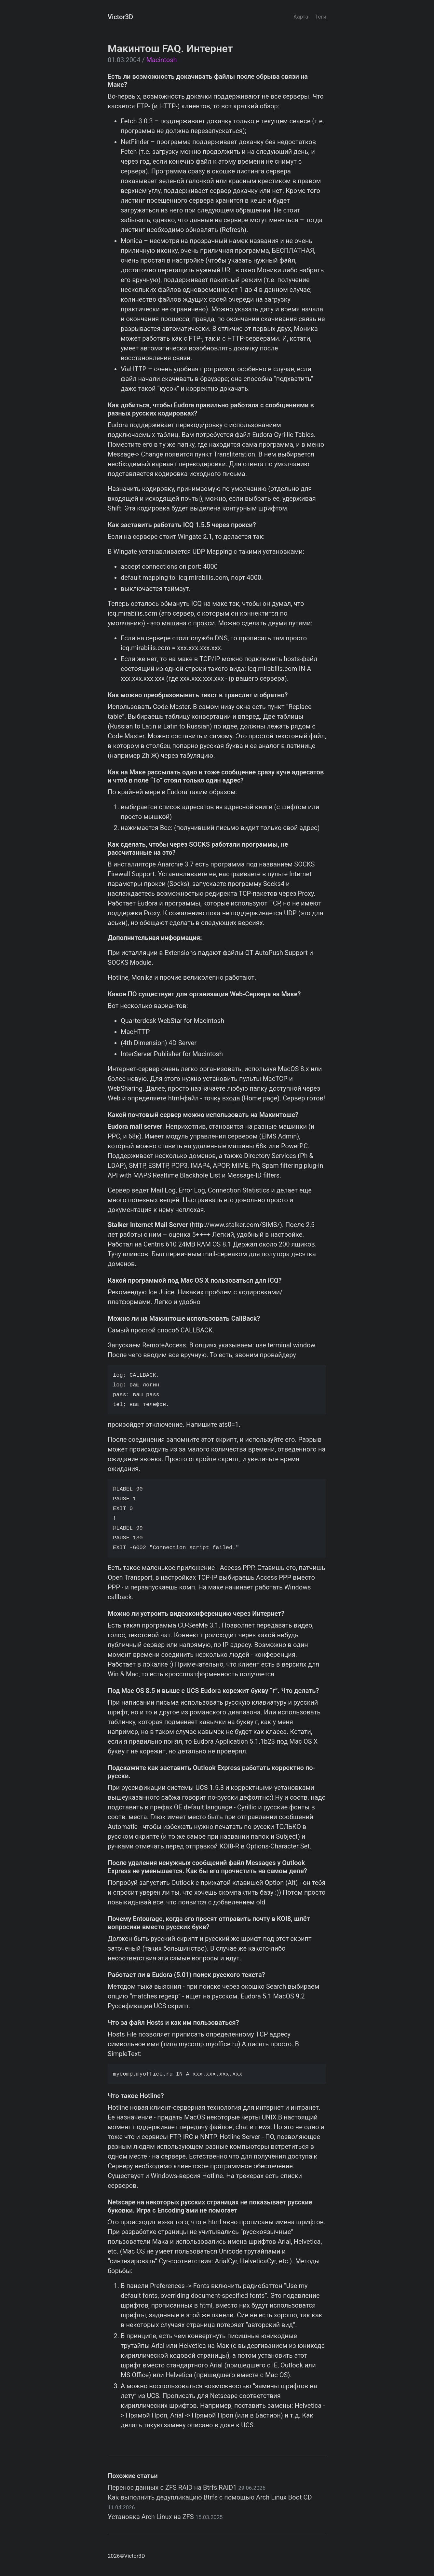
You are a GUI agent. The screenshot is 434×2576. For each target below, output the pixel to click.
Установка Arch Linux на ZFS (165, 2517)
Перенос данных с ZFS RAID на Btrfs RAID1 (186, 2487)
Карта (300, 17)
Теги (320, 17)
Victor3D (120, 17)
